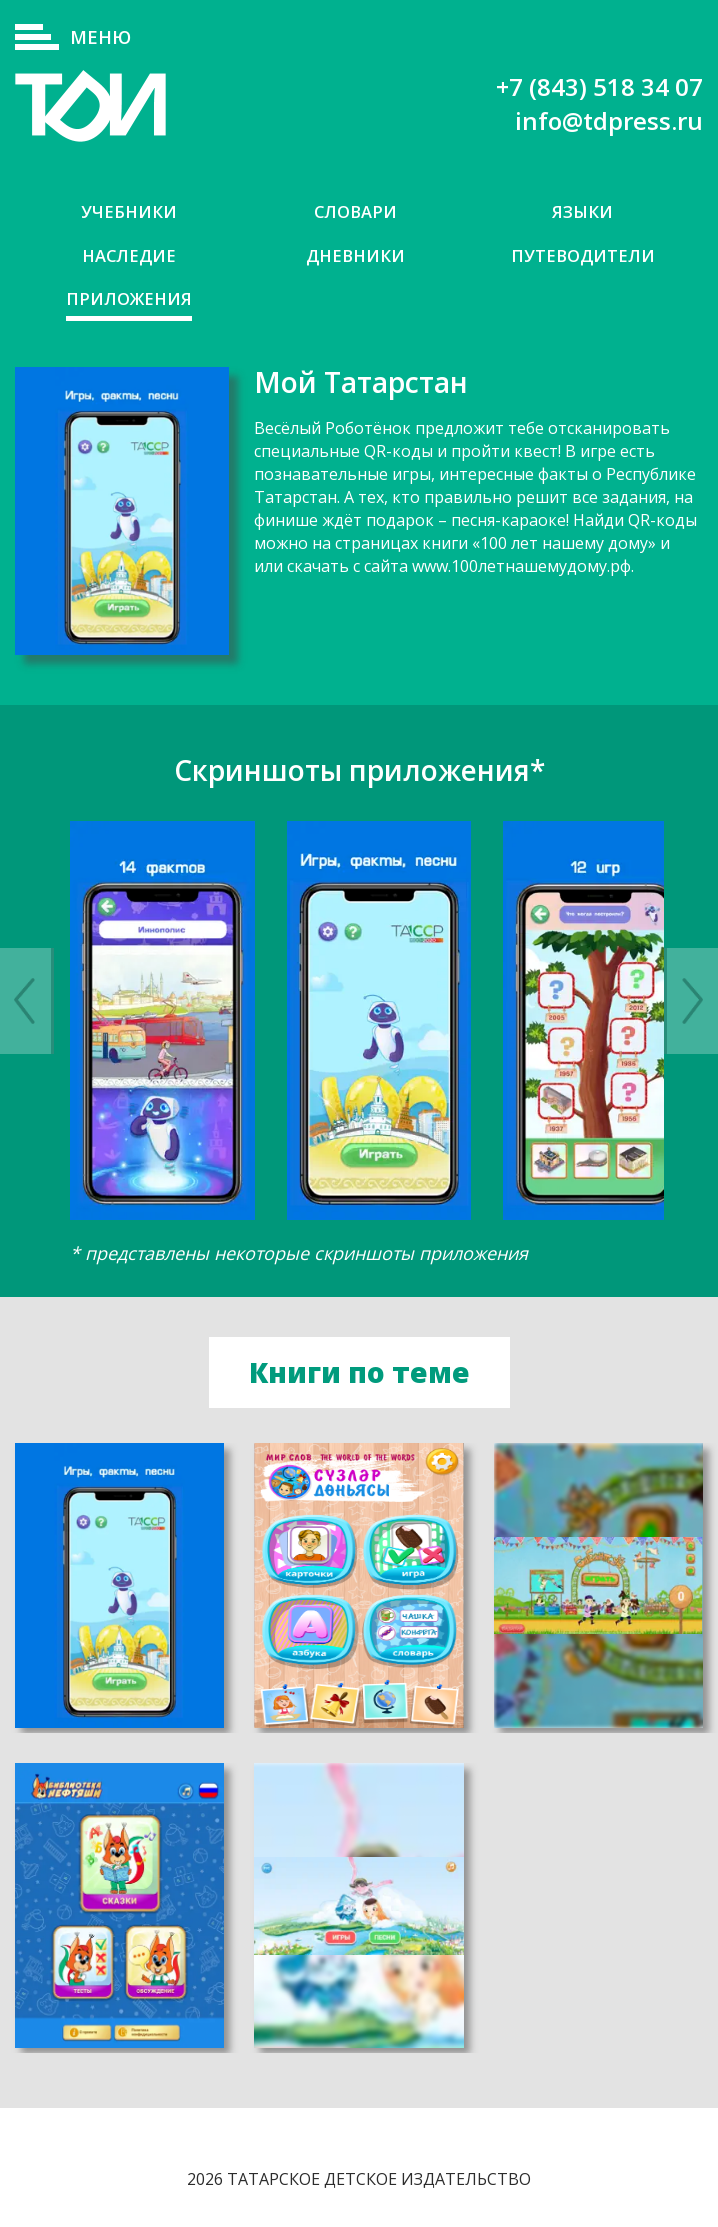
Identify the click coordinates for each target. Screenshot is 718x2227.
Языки (583, 211)
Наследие (128, 255)
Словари (355, 211)
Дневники (355, 255)
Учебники (128, 211)
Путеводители (583, 255)
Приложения (128, 299)
